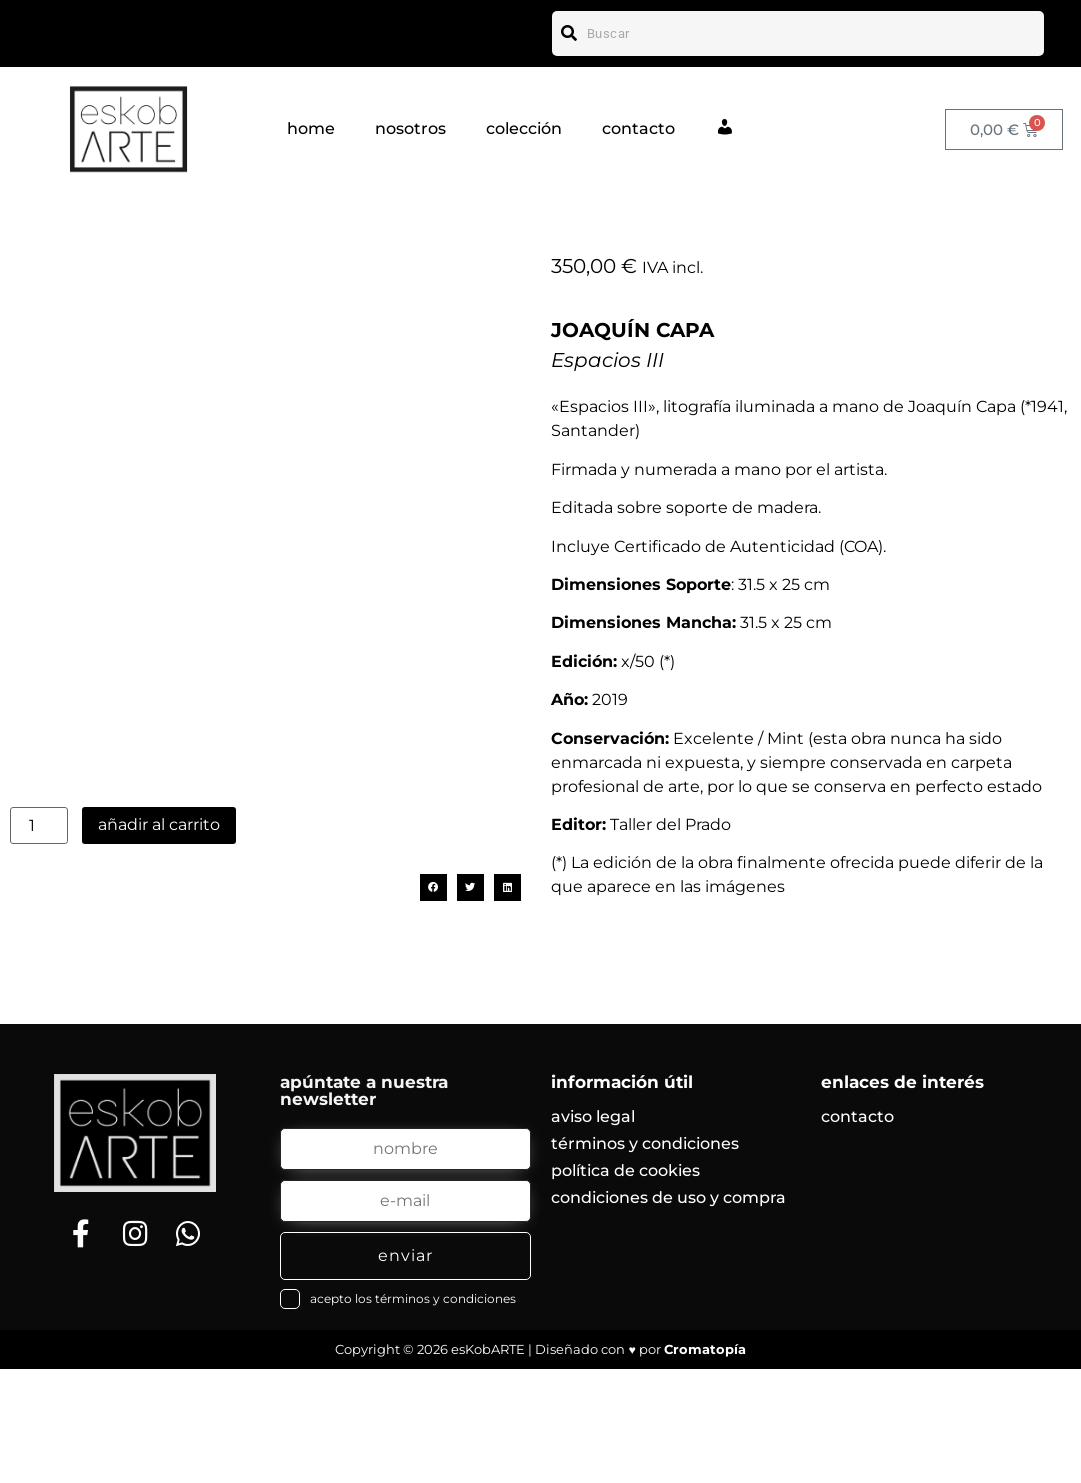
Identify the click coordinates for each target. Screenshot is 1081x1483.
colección (524, 128)
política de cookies (625, 1284)
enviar (405, 1369)
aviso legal (593, 1230)
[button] (433, 1024)
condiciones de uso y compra (668, 1311)
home (311, 128)
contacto (638, 128)
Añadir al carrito (159, 961)
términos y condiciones (645, 1257)
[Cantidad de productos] (39, 962)
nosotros (410, 128)
